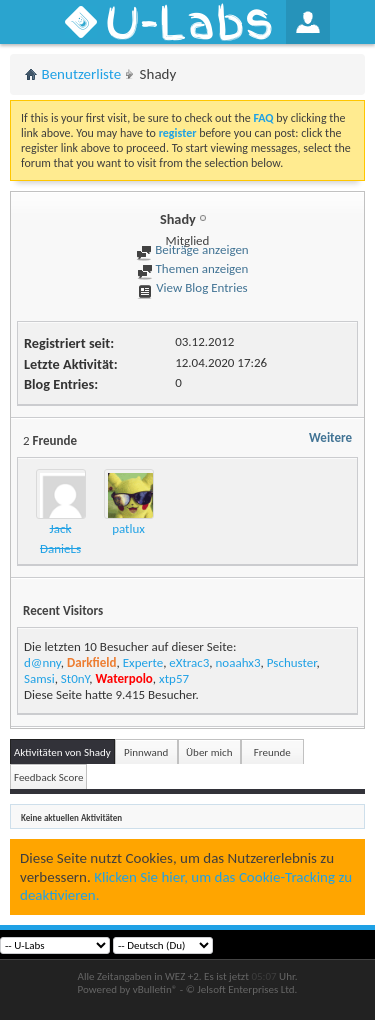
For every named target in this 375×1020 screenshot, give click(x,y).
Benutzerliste (82, 74)
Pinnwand (146, 752)
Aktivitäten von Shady (62, 752)
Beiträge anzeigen (192, 249)
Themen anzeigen (193, 268)
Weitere (330, 437)
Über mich (209, 752)
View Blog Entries (192, 287)
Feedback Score (48, 777)
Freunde (272, 752)
